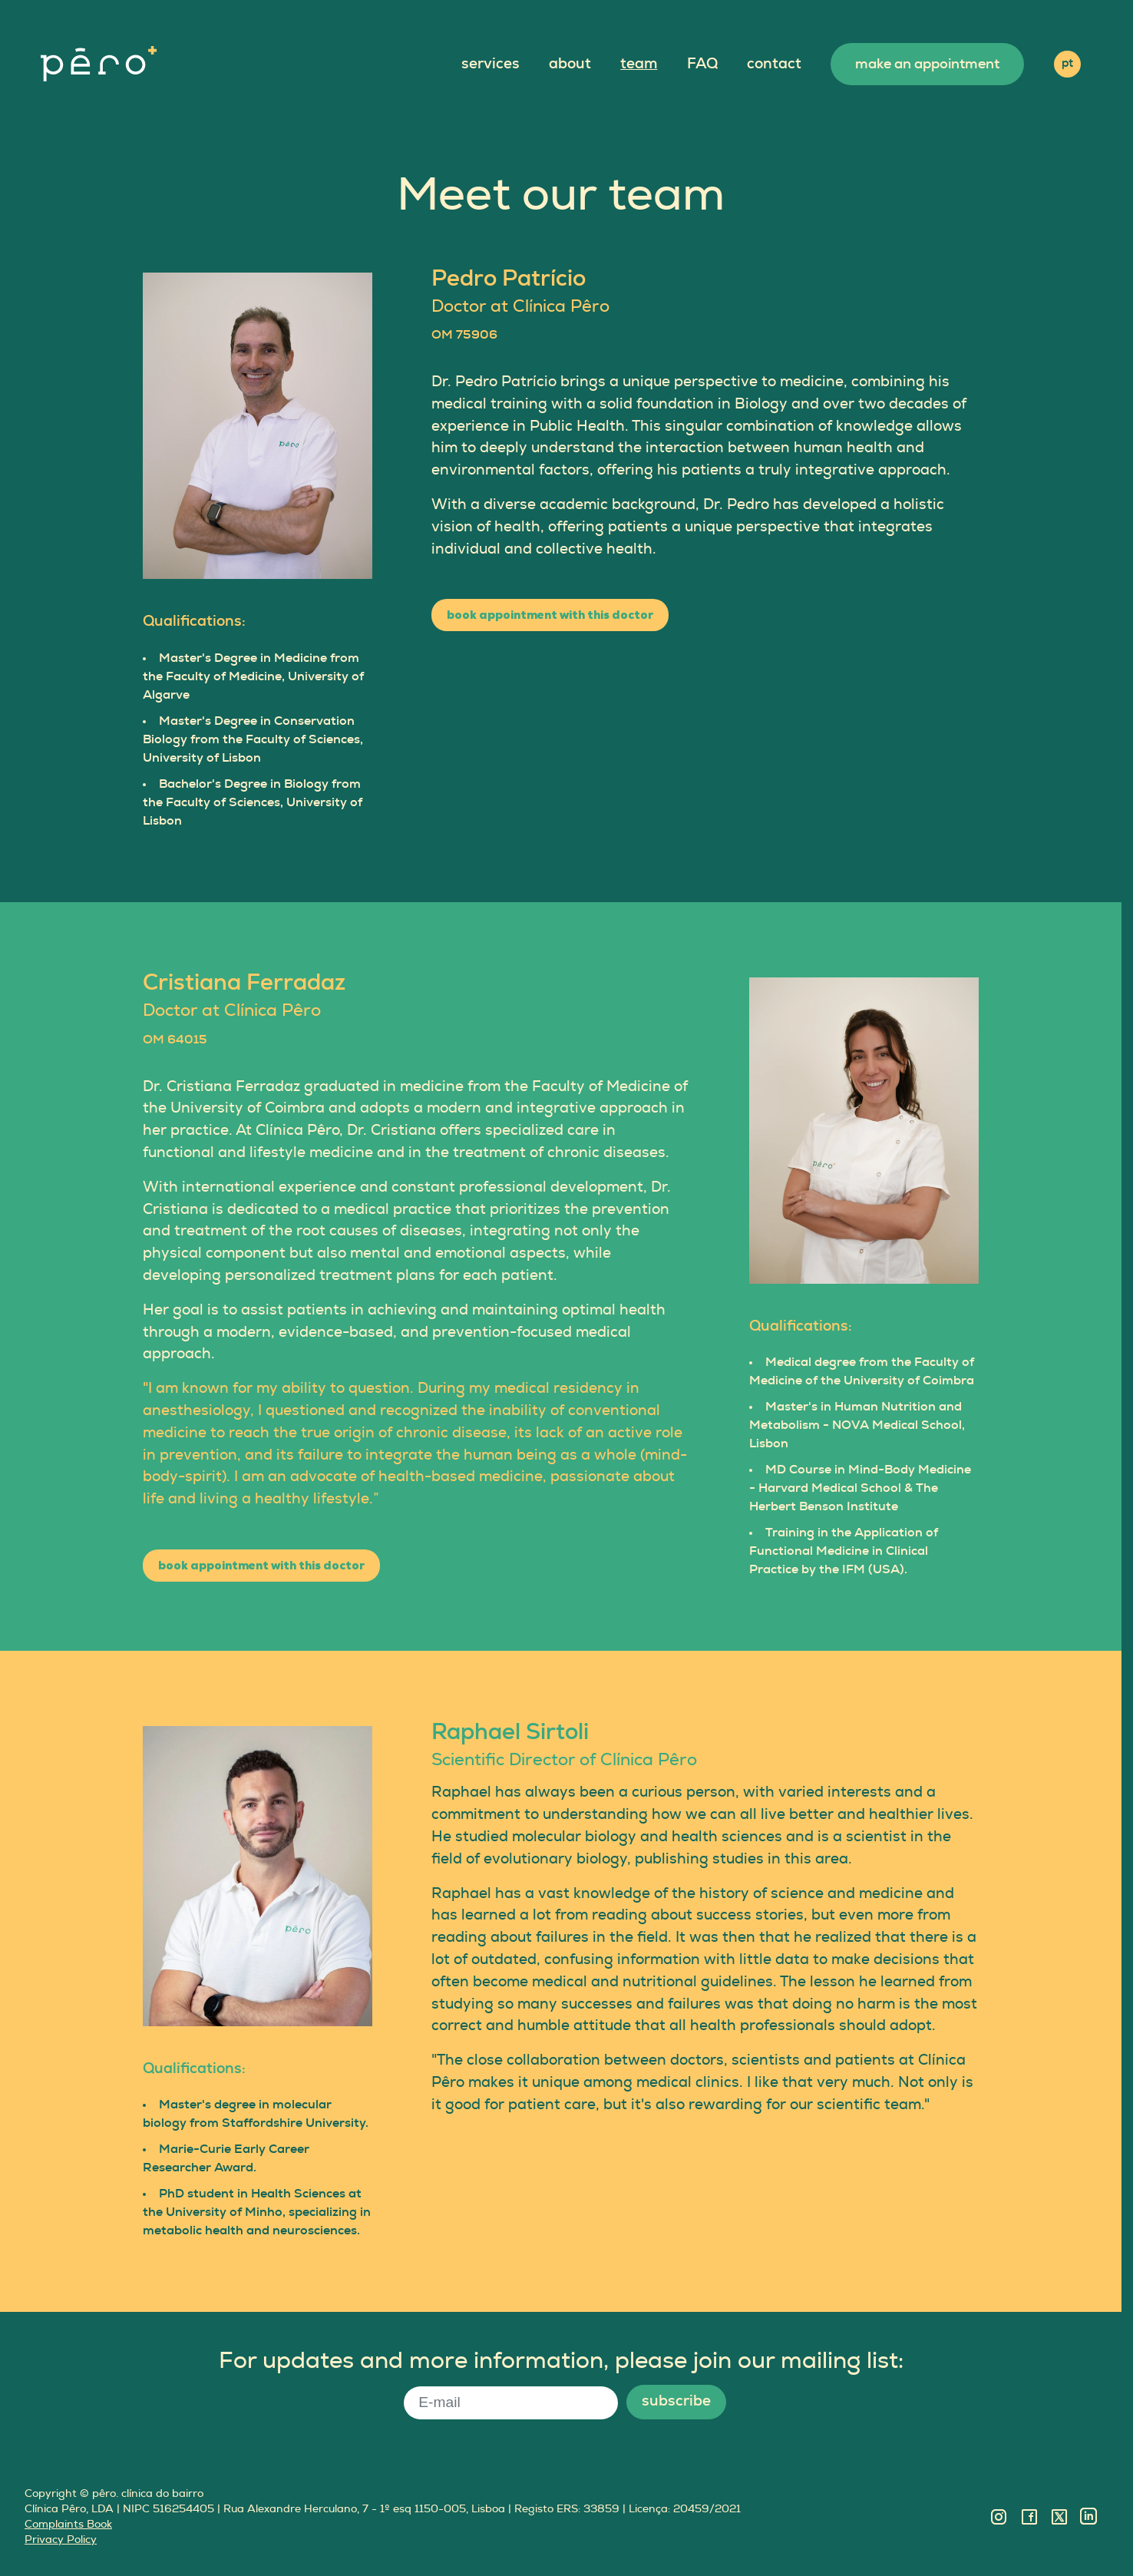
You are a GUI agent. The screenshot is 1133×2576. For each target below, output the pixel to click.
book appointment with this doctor (550, 614)
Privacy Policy (61, 2539)
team (638, 64)
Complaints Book (68, 2524)
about (570, 64)
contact (774, 64)
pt (1067, 63)
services (490, 64)
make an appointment (927, 64)
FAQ (702, 64)
